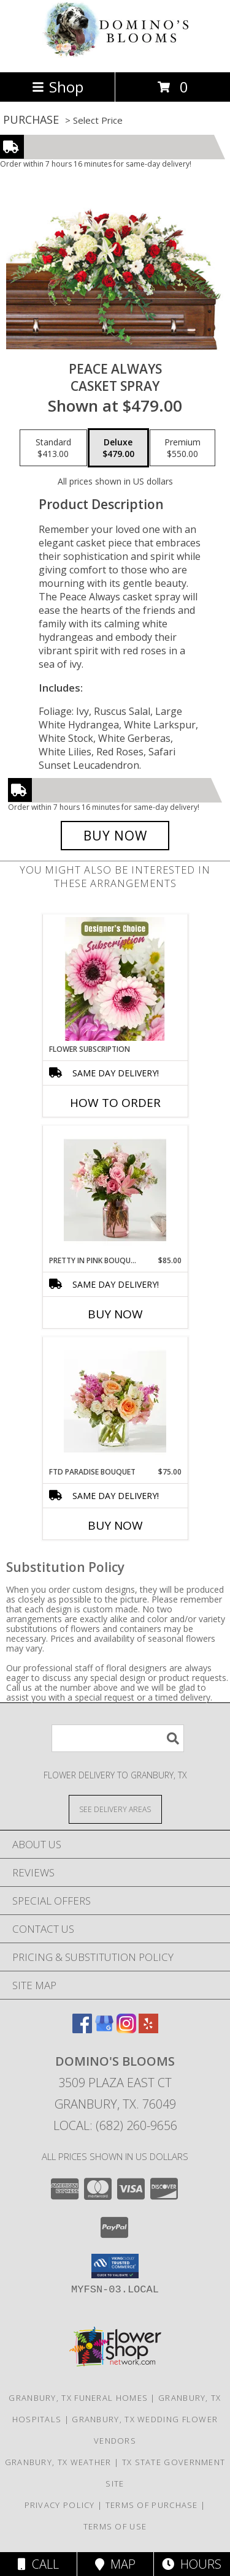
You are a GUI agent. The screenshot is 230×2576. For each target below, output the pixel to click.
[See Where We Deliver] (115, 1809)
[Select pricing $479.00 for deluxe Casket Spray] (118, 448)
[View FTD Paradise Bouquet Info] (115, 1402)
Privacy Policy (60, 2504)
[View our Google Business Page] (104, 2029)
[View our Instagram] (126, 2029)
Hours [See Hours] (191, 2564)
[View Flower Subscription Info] (115, 979)
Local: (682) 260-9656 (115, 2125)
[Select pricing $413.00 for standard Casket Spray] (53, 448)
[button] (115, 2266)
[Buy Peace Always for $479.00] (115, 835)
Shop (57, 87)
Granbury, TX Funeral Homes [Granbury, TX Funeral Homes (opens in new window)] (78, 2397)
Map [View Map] (115, 2564)
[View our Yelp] (148, 2029)
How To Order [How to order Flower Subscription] (115, 1103)
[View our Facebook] (82, 2029)
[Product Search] (118, 1738)
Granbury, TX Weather (58, 2462)
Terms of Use (115, 2526)
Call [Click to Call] (38, 2564)
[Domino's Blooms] (115, 54)
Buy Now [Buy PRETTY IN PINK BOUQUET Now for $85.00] (115, 1314)
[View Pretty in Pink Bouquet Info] (115, 1190)
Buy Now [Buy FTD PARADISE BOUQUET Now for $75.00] (115, 1525)
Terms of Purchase (151, 2504)
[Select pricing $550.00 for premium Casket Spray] (182, 448)
